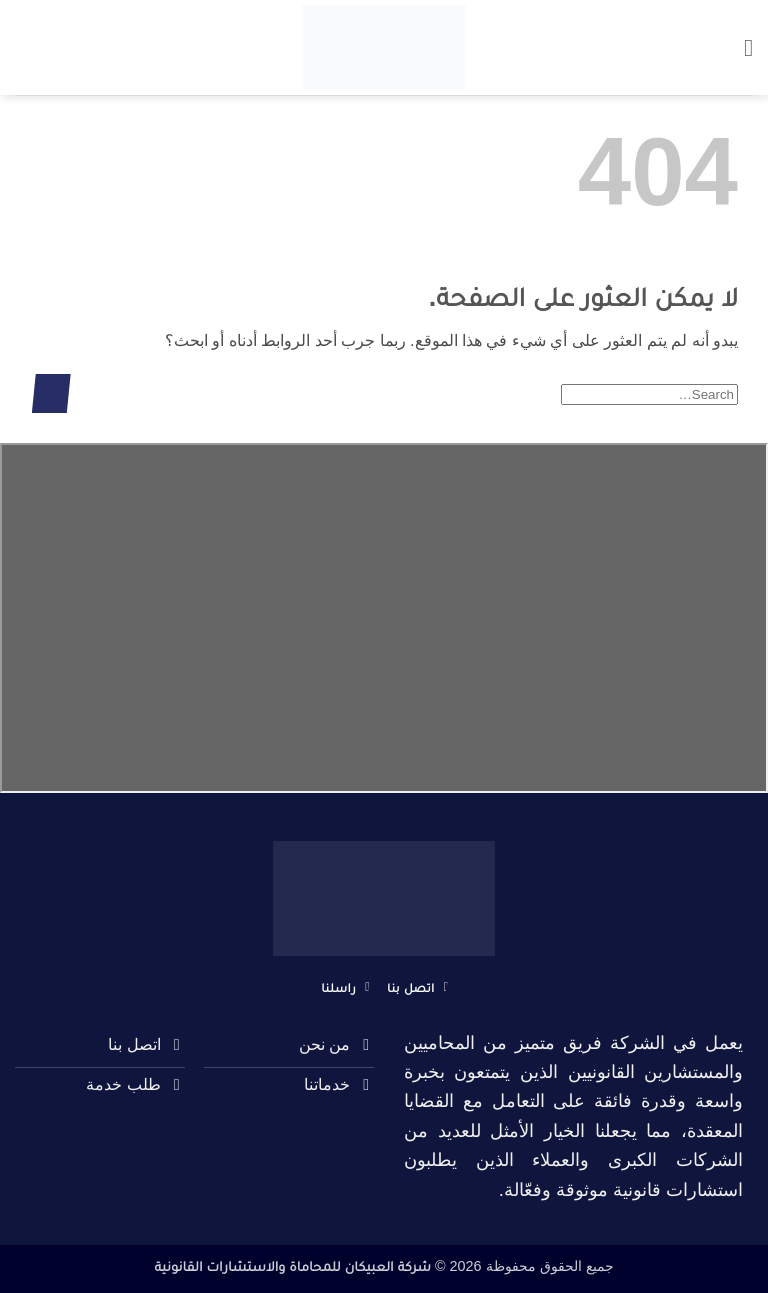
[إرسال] (51, 393)
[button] (741, 47)
